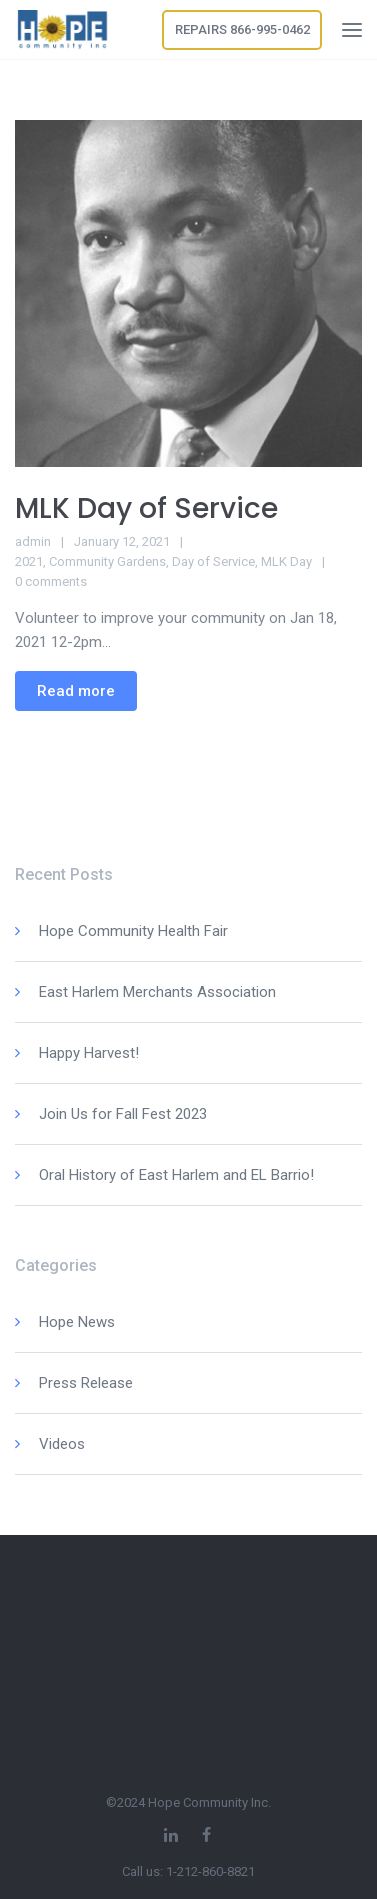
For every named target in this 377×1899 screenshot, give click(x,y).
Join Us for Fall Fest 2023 (123, 1114)
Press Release (86, 1383)
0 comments (51, 581)
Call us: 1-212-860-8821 (188, 1871)
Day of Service (213, 561)
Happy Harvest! (89, 1053)
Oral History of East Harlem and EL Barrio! (176, 1175)
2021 (29, 561)
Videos (62, 1444)
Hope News (77, 1322)
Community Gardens (107, 561)
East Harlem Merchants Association (157, 992)
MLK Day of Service (146, 508)
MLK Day (286, 561)
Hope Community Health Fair (133, 931)
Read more (76, 691)
